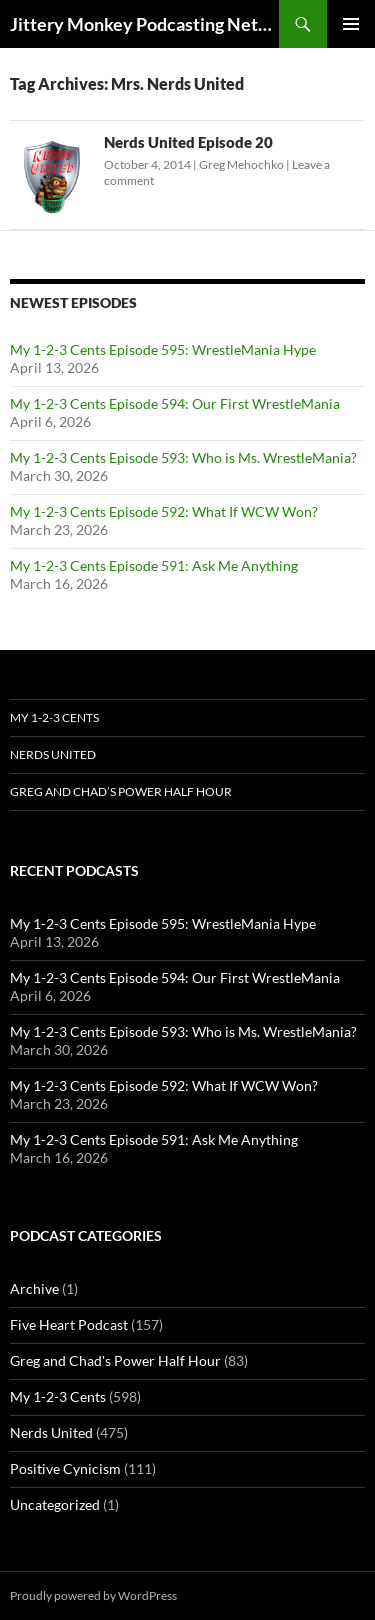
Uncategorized (55, 1504)
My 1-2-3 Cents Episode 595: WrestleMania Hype (163, 349)
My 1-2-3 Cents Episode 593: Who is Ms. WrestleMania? (183, 457)
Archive (34, 1288)
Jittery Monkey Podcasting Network (144, 24)
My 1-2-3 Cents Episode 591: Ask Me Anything (154, 565)
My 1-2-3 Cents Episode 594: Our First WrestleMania (175, 403)
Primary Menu (351, 24)
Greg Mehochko (241, 164)
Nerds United (53, 754)
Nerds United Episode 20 (188, 142)
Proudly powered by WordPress (93, 1595)
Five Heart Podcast (69, 1324)
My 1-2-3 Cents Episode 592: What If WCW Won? (164, 511)
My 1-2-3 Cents (54, 717)
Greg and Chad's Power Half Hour (115, 1360)
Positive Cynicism (65, 1468)
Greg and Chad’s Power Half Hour (121, 791)
